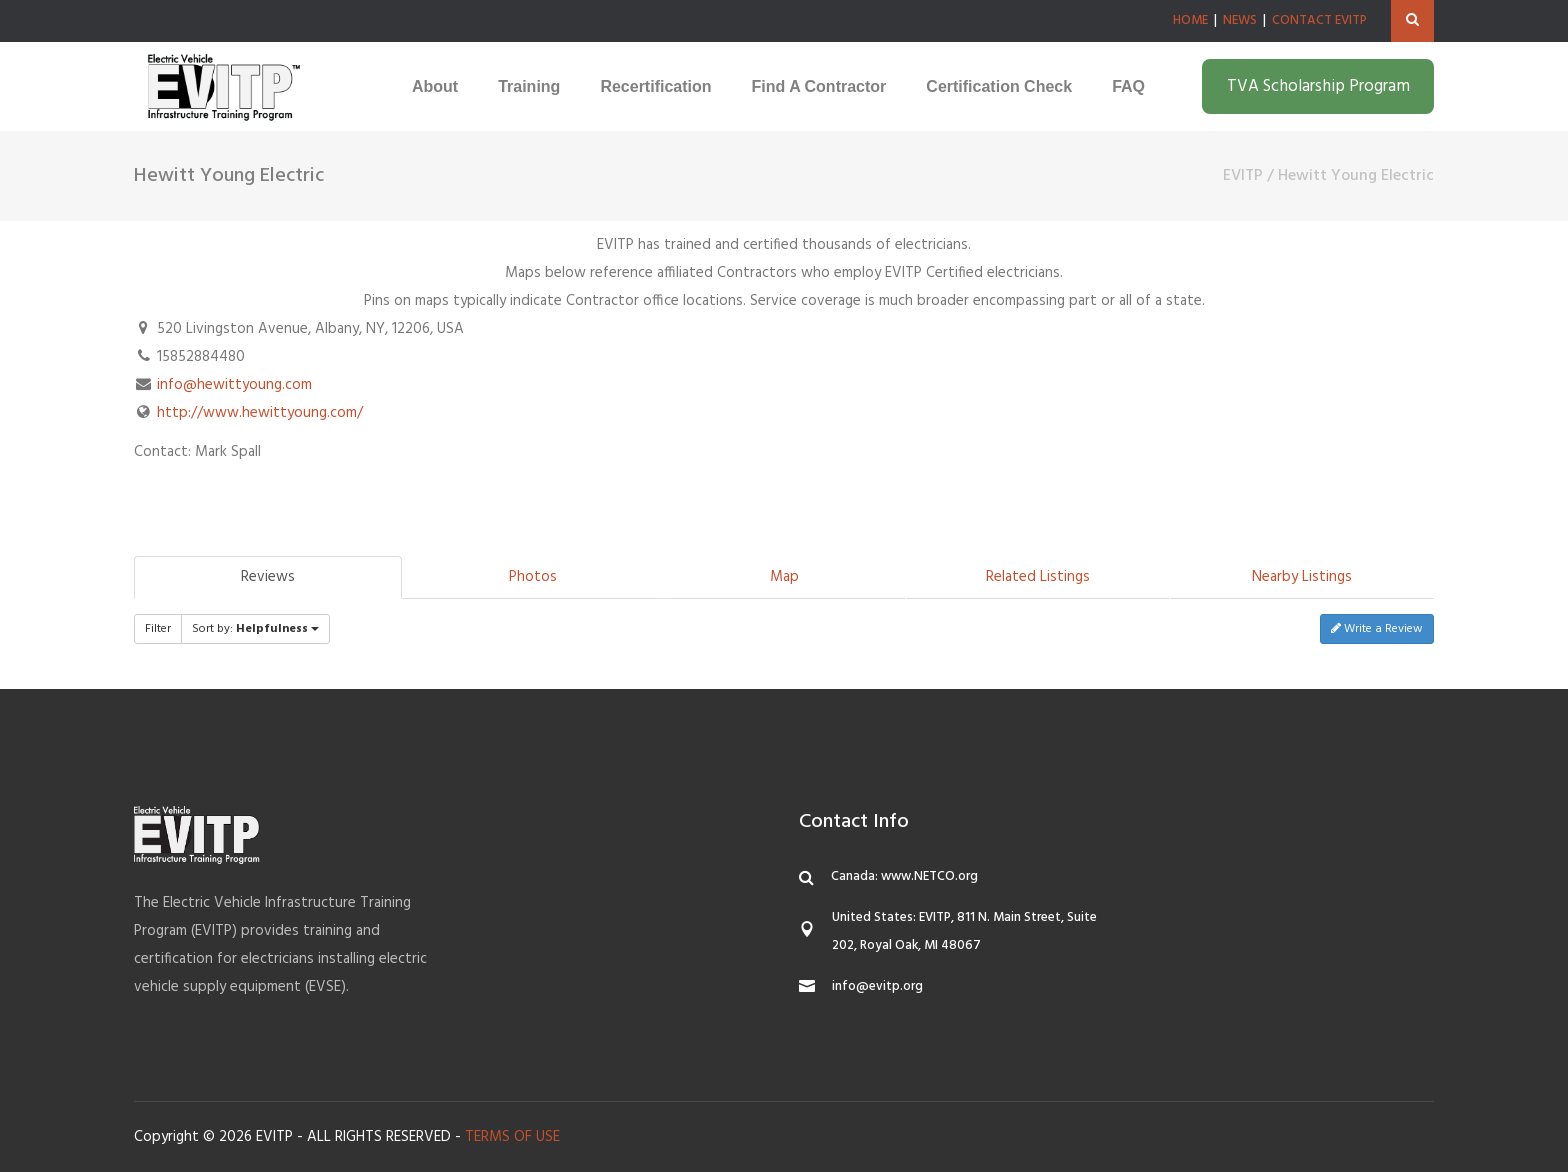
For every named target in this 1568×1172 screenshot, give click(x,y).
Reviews (268, 577)
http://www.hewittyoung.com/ (260, 413)
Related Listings (1038, 577)
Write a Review (1377, 629)
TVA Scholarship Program (1318, 86)
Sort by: (255, 629)
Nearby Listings (1302, 577)
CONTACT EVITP (1319, 20)
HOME (1190, 20)
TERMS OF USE (512, 1137)
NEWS (1240, 20)
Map (784, 577)
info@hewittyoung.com (234, 385)
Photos (533, 577)
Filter (158, 629)
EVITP (1243, 176)
